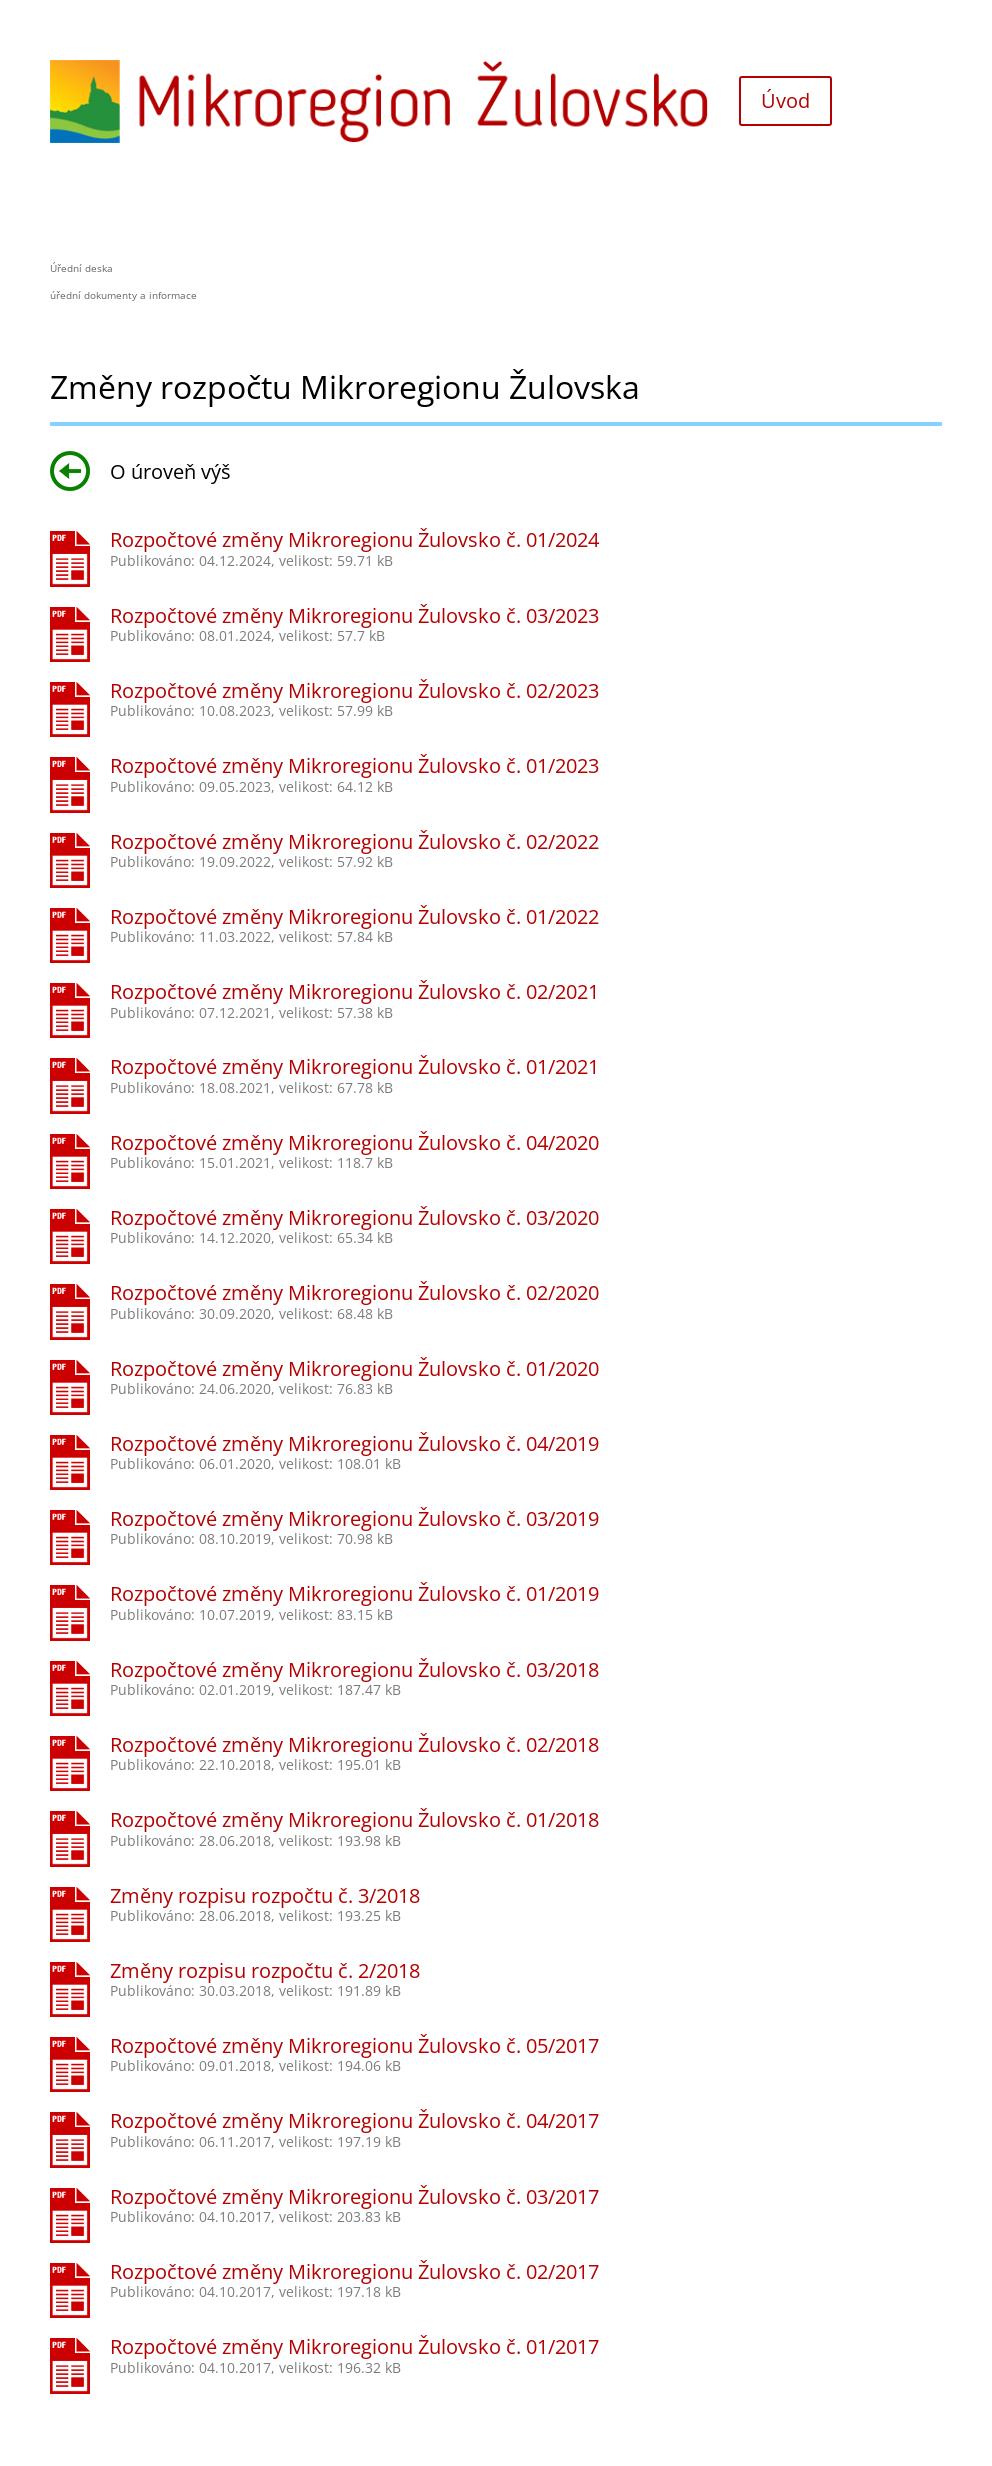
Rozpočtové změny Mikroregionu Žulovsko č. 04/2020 (354, 1142)
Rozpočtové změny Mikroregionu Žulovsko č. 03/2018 (354, 1669)
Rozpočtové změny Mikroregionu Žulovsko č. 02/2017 (354, 2271)
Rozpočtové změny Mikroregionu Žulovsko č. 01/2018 (354, 1819)
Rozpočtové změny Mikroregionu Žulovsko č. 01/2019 (354, 1593)
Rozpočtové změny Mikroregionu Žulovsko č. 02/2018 (354, 1744)
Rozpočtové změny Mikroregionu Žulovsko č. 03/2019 (354, 1518)
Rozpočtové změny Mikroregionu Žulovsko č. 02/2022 (354, 841)
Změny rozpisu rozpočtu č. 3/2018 (265, 1895)
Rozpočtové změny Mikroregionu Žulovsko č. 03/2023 (354, 615)
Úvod (785, 100)
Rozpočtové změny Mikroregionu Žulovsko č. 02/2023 (354, 690)
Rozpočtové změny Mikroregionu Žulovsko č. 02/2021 (354, 991)
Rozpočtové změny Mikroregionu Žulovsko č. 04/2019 (354, 1443)
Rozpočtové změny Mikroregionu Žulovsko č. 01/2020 (354, 1368)
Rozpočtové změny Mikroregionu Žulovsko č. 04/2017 (354, 2120)
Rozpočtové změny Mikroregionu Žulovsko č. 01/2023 (354, 765)
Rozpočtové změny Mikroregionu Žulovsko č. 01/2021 (354, 1066)
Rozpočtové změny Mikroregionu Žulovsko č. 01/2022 (354, 916)
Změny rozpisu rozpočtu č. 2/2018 (265, 1970)
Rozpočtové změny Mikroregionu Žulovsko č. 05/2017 (354, 2045)
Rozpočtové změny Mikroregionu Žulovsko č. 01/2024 (354, 539)
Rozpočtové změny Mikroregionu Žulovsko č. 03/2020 (354, 1217)
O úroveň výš (140, 471)
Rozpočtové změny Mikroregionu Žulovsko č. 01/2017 (354, 2346)
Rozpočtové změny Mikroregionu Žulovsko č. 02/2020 (354, 1292)
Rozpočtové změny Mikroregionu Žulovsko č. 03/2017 (354, 2196)
